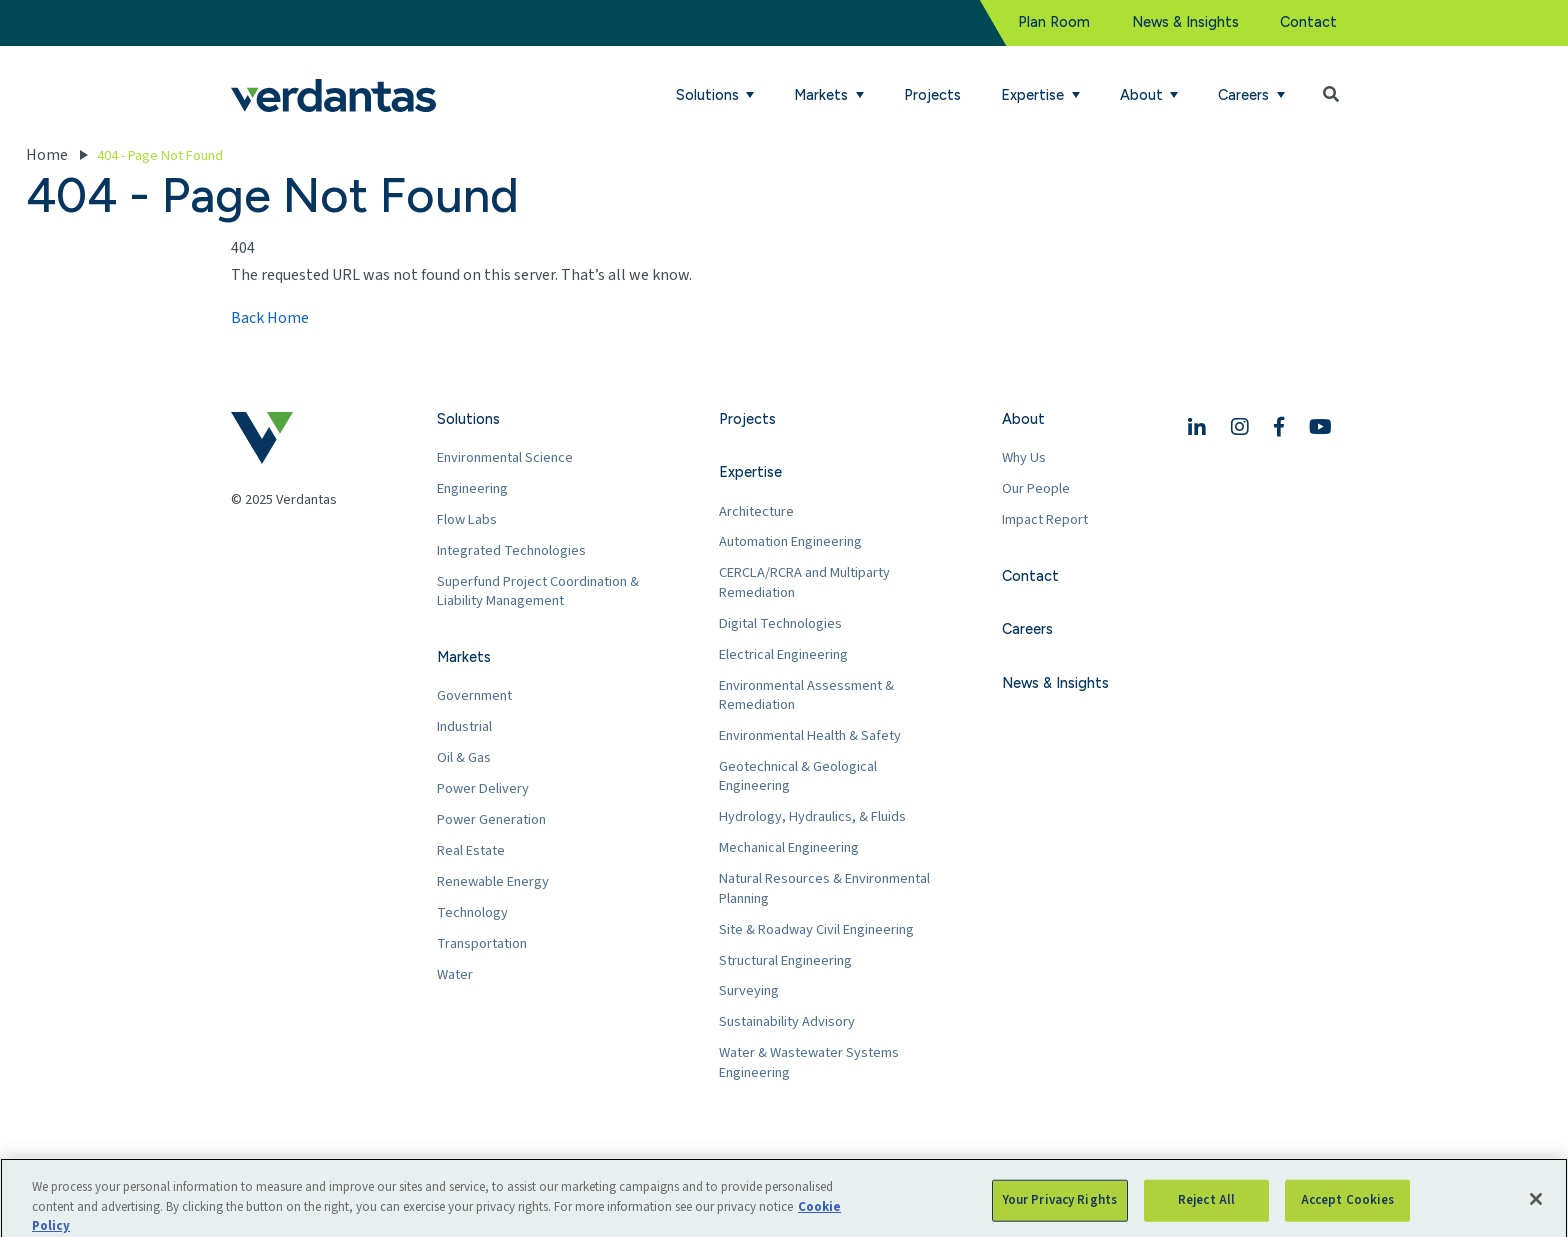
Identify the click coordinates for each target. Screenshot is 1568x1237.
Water (455, 974)
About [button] (1143, 95)
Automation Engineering (790, 541)
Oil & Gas (464, 757)
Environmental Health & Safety (810, 735)
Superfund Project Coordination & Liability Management (538, 591)
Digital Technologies (780, 623)
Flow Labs (467, 519)
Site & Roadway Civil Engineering (816, 929)
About (1023, 419)
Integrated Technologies (511, 550)
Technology (472, 912)
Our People (1036, 488)
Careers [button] (1245, 95)
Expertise (750, 472)
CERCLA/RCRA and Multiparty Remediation (804, 582)
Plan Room (1054, 22)
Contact (1308, 22)
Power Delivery (483, 788)
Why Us (1024, 457)
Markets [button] (823, 95)
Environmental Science (505, 457)
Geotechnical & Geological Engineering (798, 776)
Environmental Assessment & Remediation (806, 695)
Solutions (468, 419)
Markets (464, 657)
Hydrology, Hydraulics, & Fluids (812, 816)
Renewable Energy (493, 881)
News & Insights (1185, 22)
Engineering (472, 488)
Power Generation (491, 819)
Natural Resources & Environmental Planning (824, 888)
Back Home (270, 318)
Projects (932, 95)
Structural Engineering (785, 960)
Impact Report (1045, 519)
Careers (1027, 629)
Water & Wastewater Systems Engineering (809, 1062)
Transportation (482, 943)
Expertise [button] (1034, 95)
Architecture (756, 511)
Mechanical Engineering (789, 847)
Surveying (749, 990)
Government (474, 695)
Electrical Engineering (783, 654)
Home (47, 155)
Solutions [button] (709, 95)
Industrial (464, 726)
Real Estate (471, 850)
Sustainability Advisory (787, 1021)
